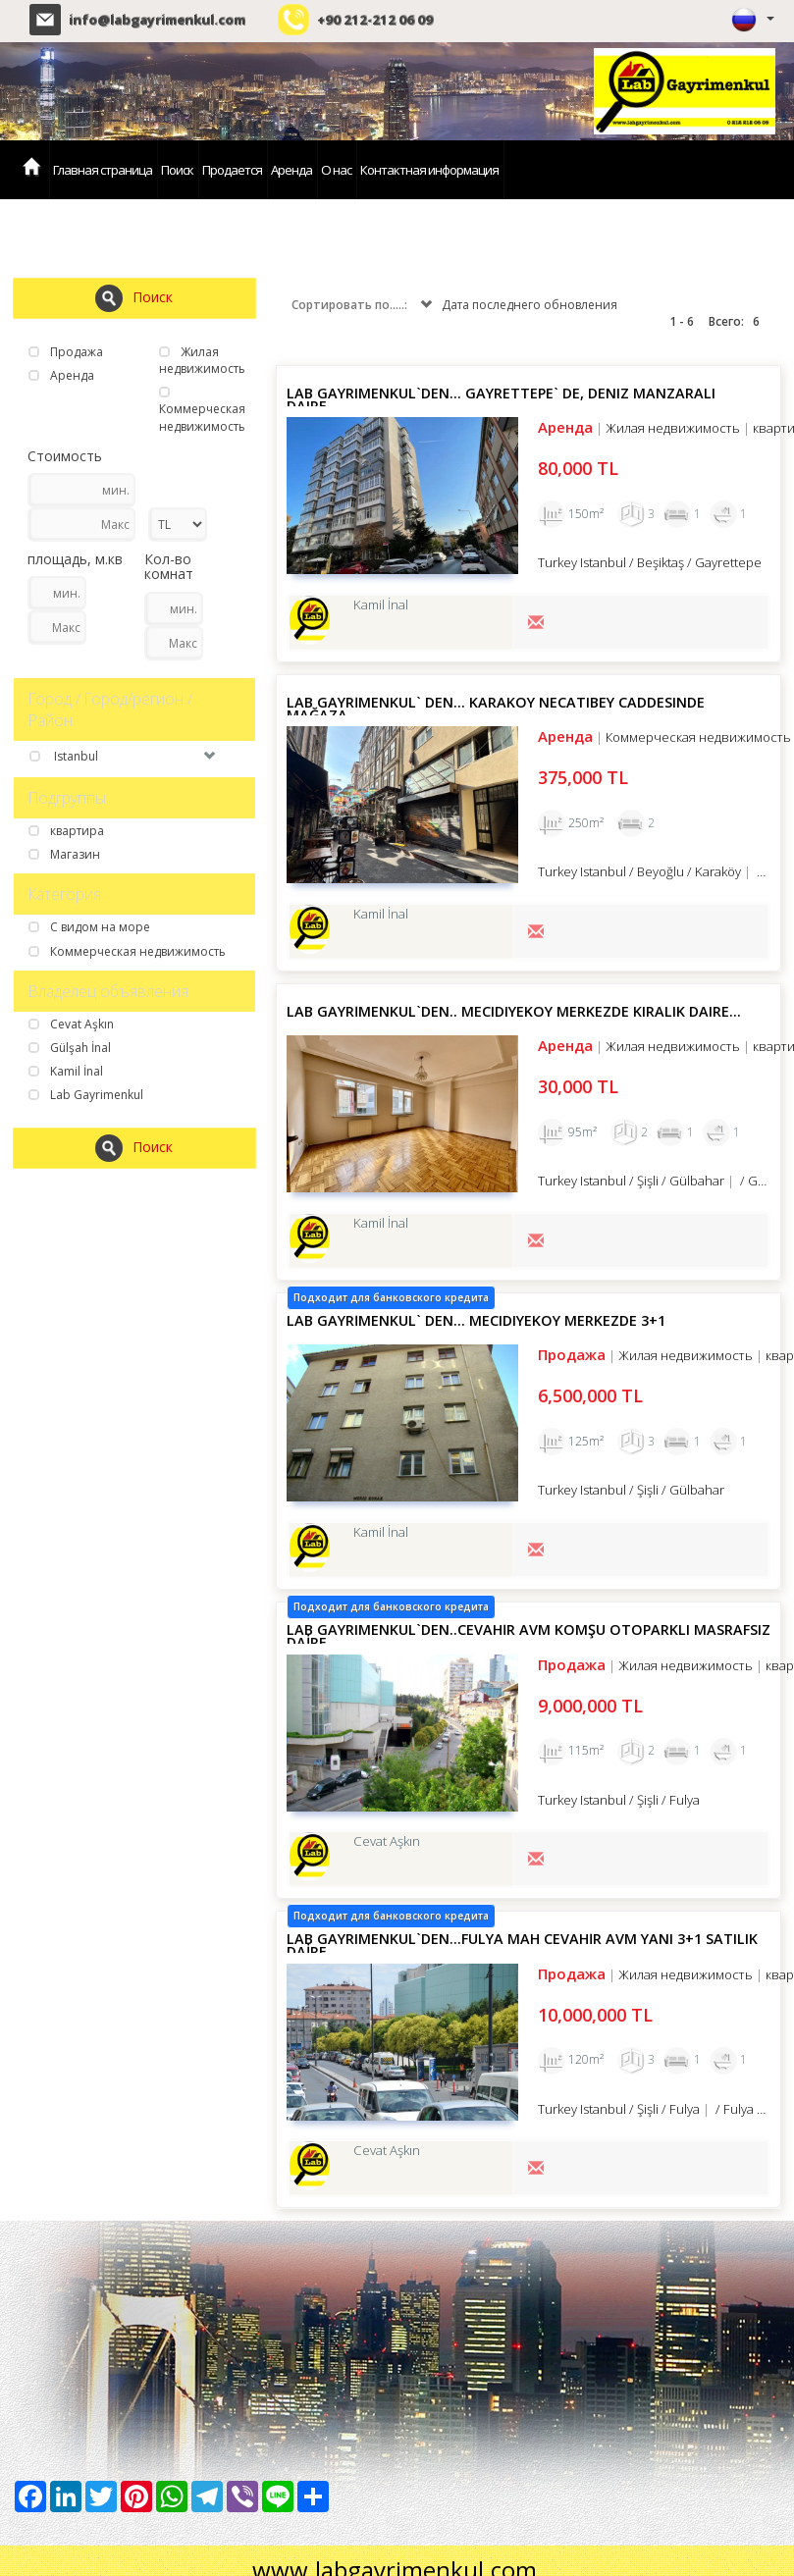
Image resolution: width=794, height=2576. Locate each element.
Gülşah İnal (69, 1047)
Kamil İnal (65, 1071)
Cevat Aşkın (71, 1024)
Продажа (65, 351)
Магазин (64, 854)
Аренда (291, 170)
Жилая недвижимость (202, 360)
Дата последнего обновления (516, 304)
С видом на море (89, 927)
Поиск (177, 170)
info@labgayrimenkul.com (156, 19)
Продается (232, 170)
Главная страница (102, 170)
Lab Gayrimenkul (85, 1094)
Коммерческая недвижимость (202, 410)
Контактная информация (429, 170)
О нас (336, 170)
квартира (66, 830)
